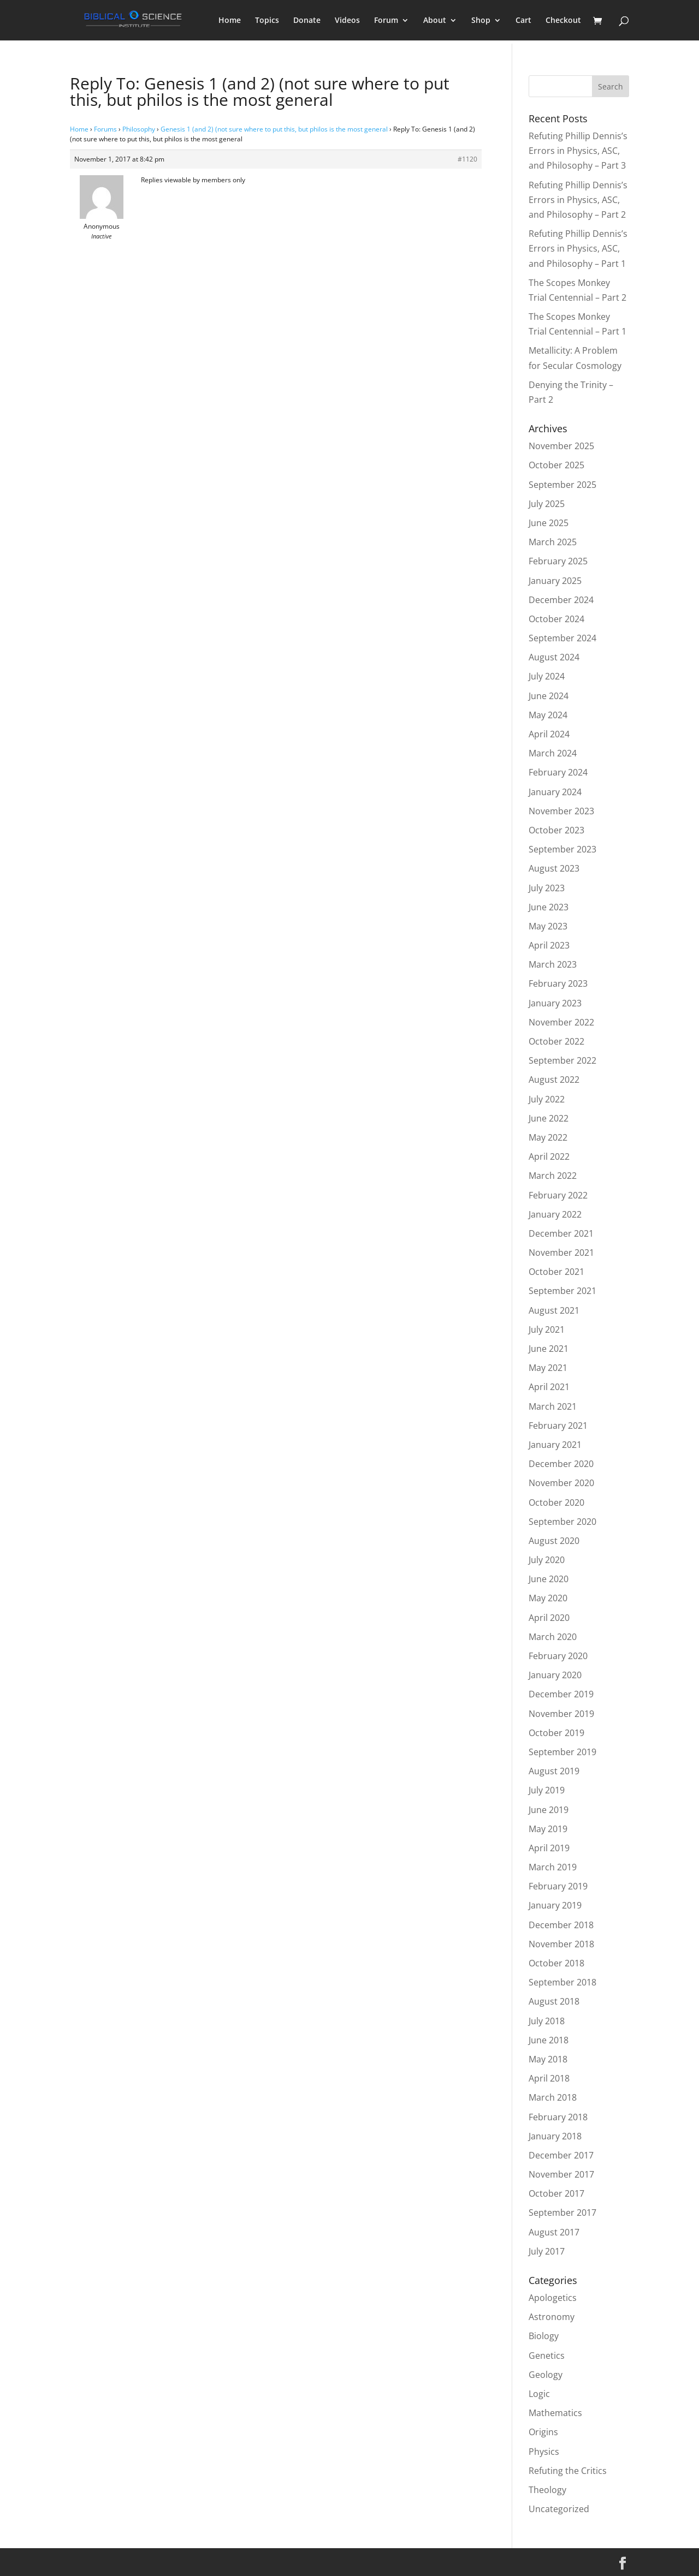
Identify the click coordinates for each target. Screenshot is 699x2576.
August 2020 (554, 1541)
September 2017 (562, 2213)
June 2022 (548, 1118)
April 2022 (549, 1156)
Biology (544, 2336)
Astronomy (551, 2317)
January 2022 (555, 1214)
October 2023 (556, 830)
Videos (347, 20)
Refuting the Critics (568, 2471)
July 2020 (547, 1560)
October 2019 (556, 1733)
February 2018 (558, 2117)
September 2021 (562, 1291)
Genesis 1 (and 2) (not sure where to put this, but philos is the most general (274, 129)
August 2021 (554, 1310)
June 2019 (548, 1810)
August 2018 (554, 2001)
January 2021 (555, 1445)
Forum (386, 20)
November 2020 (561, 1483)
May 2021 (548, 1368)
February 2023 (558, 983)
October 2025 (556, 465)
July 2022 (547, 1099)
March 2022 (553, 1176)
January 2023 (555, 1003)
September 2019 (562, 1752)
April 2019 (549, 1848)
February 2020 (558, 1656)
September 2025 (562, 485)
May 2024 (548, 715)
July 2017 (547, 2251)
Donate (307, 20)
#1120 (467, 159)
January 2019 (555, 1905)
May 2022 (548, 1137)
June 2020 (548, 1579)
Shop (480, 20)
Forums (105, 129)
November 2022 (561, 1022)
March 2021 (553, 1406)
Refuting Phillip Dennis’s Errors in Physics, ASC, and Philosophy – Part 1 (578, 248)
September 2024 (562, 638)
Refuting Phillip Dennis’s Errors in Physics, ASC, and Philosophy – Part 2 (578, 199)
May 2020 (548, 1598)
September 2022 (562, 1060)
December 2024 (561, 600)
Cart (523, 20)
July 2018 (547, 2021)
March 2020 (553, 1637)
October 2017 (556, 2193)
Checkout (563, 20)
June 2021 (548, 1349)
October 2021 (556, 1272)
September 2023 (562, 849)
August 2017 (554, 2232)
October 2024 (556, 619)
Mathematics (555, 2413)
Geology (545, 2375)
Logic (539, 2394)
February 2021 (558, 1426)
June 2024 (548, 696)
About (434, 20)
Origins (543, 2432)
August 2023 (554, 868)
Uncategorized (559, 2509)
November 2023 (561, 811)
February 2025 (558, 561)
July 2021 (547, 1329)
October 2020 (556, 1502)
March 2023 (553, 964)
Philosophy (138, 129)
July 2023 (547, 888)
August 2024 (554, 657)
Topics (267, 20)
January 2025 (555, 581)
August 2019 (554, 1771)
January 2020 (555, 1675)
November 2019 (561, 1714)
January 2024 (555, 792)
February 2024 (558, 772)
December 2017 (561, 2155)
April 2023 (549, 945)
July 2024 (547, 676)
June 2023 (548, 907)
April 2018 (549, 2078)
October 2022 (556, 1041)
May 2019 (548, 1829)
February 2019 (558, 1886)
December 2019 (561, 1694)
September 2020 (562, 1522)
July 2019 (547, 1790)
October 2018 (556, 1963)
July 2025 (547, 504)
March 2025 (553, 542)
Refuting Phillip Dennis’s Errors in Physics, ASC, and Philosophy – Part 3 (578, 150)
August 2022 (554, 1080)
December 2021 (561, 1233)
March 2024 (553, 753)
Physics (544, 2452)
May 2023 (548, 926)
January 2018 (555, 2136)
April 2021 (549, 1387)
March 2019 (553, 1867)
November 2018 (561, 1944)
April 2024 (549, 734)
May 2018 (548, 2059)
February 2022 (558, 1195)
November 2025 (561, 446)
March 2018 (553, 2097)
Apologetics (553, 2298)
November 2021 (561, 1253)
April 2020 (549, 1618)
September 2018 (562, 1982)
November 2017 (561, 2174)
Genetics (547, 2356)
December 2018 (561, 1925)
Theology (547, 2490)
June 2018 (548, 2040)
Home (229, 20)
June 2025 (548, 523)
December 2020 (561, 1464)
